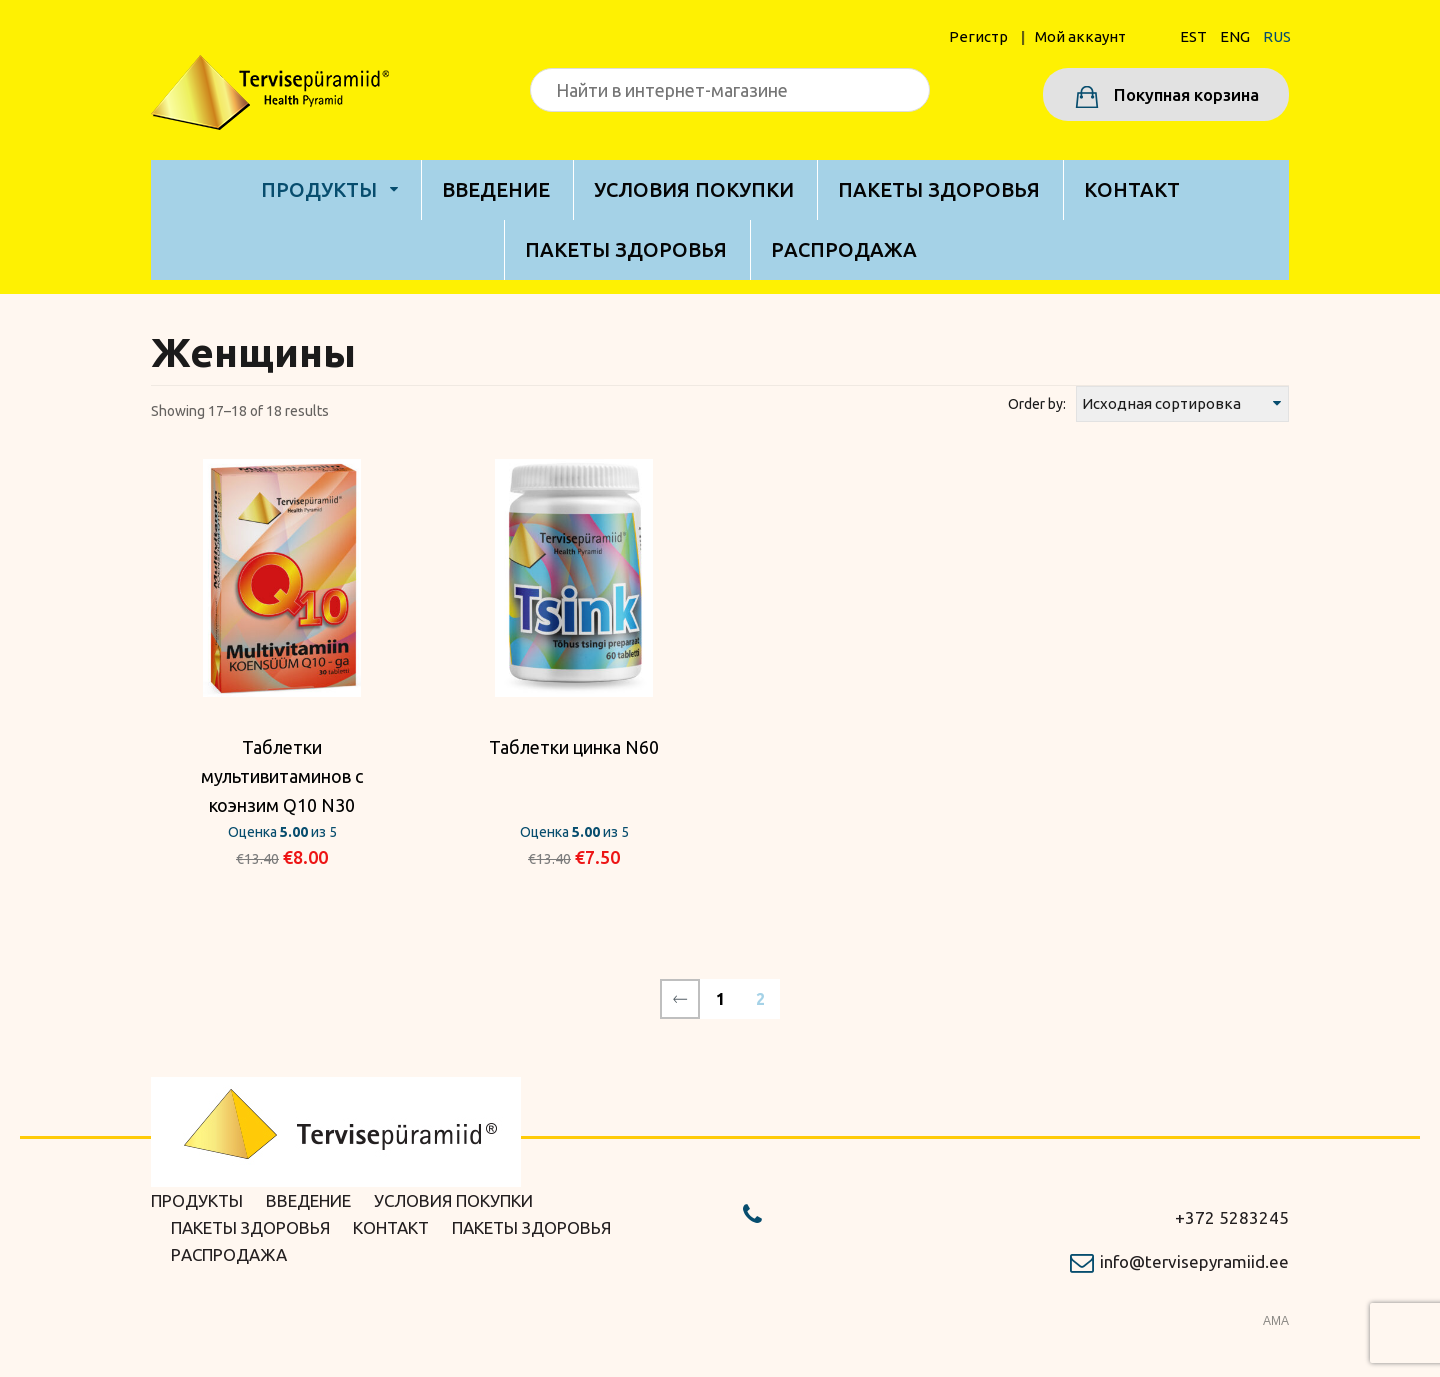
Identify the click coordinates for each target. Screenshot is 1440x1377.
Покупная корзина (1184, 94)
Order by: (1037, 404)
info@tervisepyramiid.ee (1194, 1261)
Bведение (496, 189)
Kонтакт (1132, 189)
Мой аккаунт (1080, 36)
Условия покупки (694, 189)
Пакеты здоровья (939, 189)
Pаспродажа (844, 249)
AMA (1276, 1321)
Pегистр (978, 36)
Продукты (319, 189)
